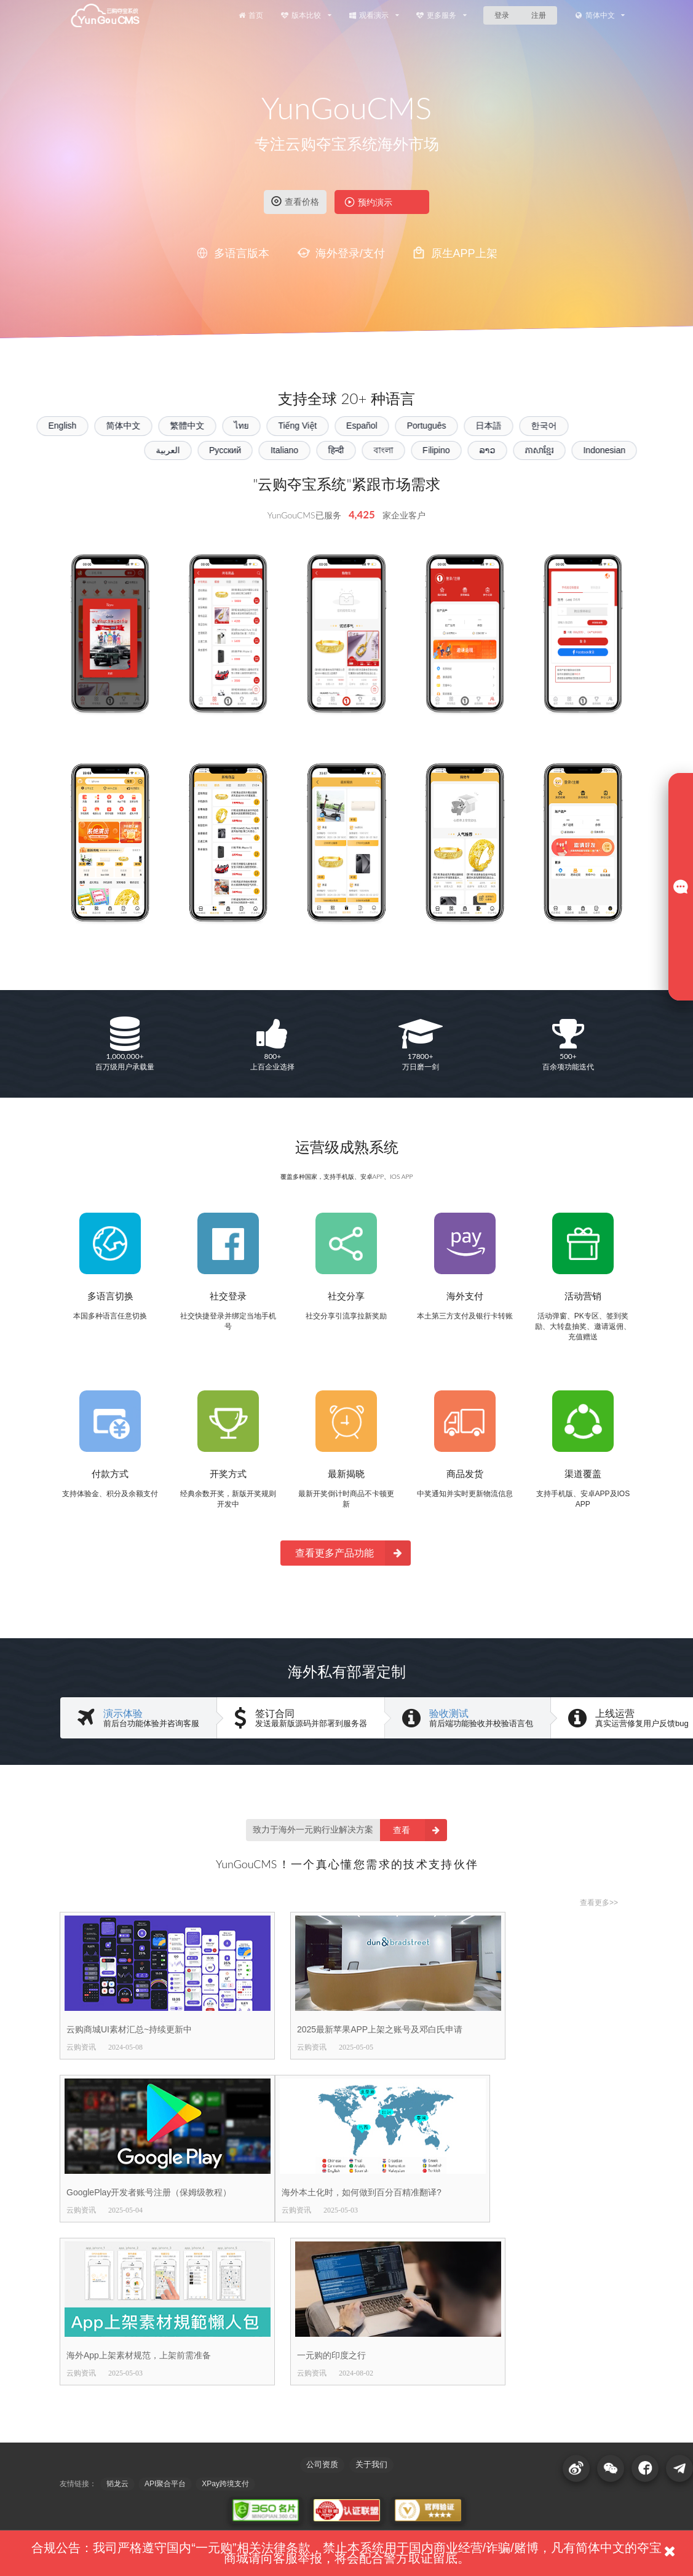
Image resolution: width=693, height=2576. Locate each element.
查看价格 (295, 201)
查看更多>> (599, 1902)
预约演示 (368, 202)
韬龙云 (117, 2483)
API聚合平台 (165, 2483)
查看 (420, 1830)
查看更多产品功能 (353, 1553)
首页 (250, 15)
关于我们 (371, 2464)
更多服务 (441, 15)
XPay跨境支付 (225, 2483)
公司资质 (322, 2464)
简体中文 (599, 15)
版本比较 (305, 15)
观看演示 (373, 15)
